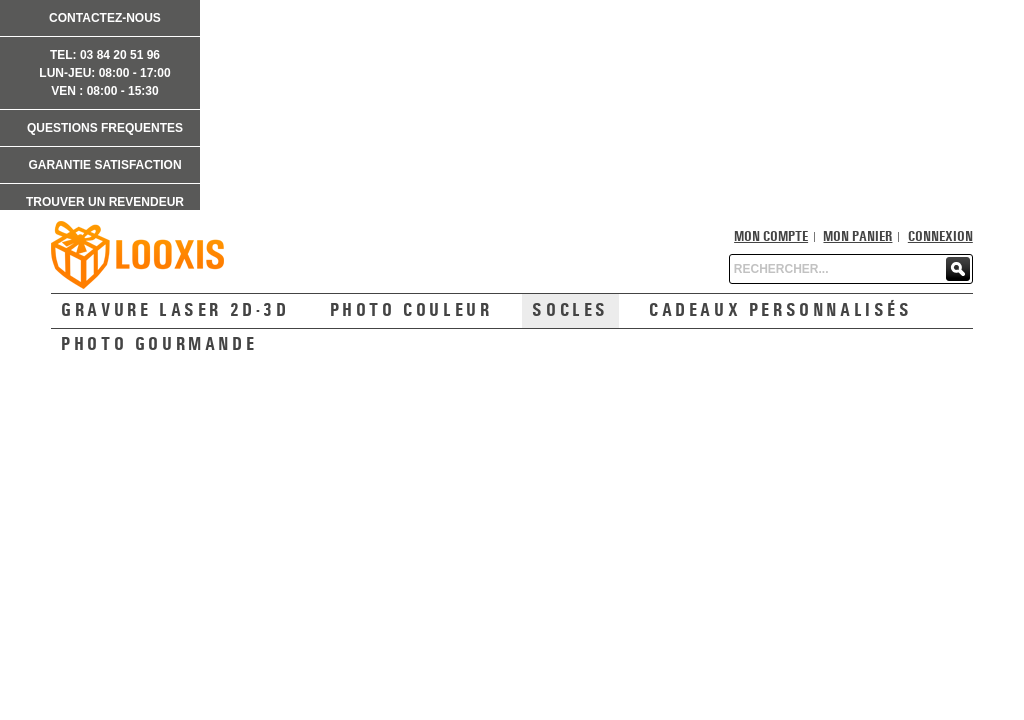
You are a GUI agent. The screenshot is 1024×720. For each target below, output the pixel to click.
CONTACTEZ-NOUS (105, 18)
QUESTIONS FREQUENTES (105, 128)
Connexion (940, 237)
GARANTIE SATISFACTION (104, 165)
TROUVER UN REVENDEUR (105, 202)
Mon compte (771, 237)
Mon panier (857, 237)
